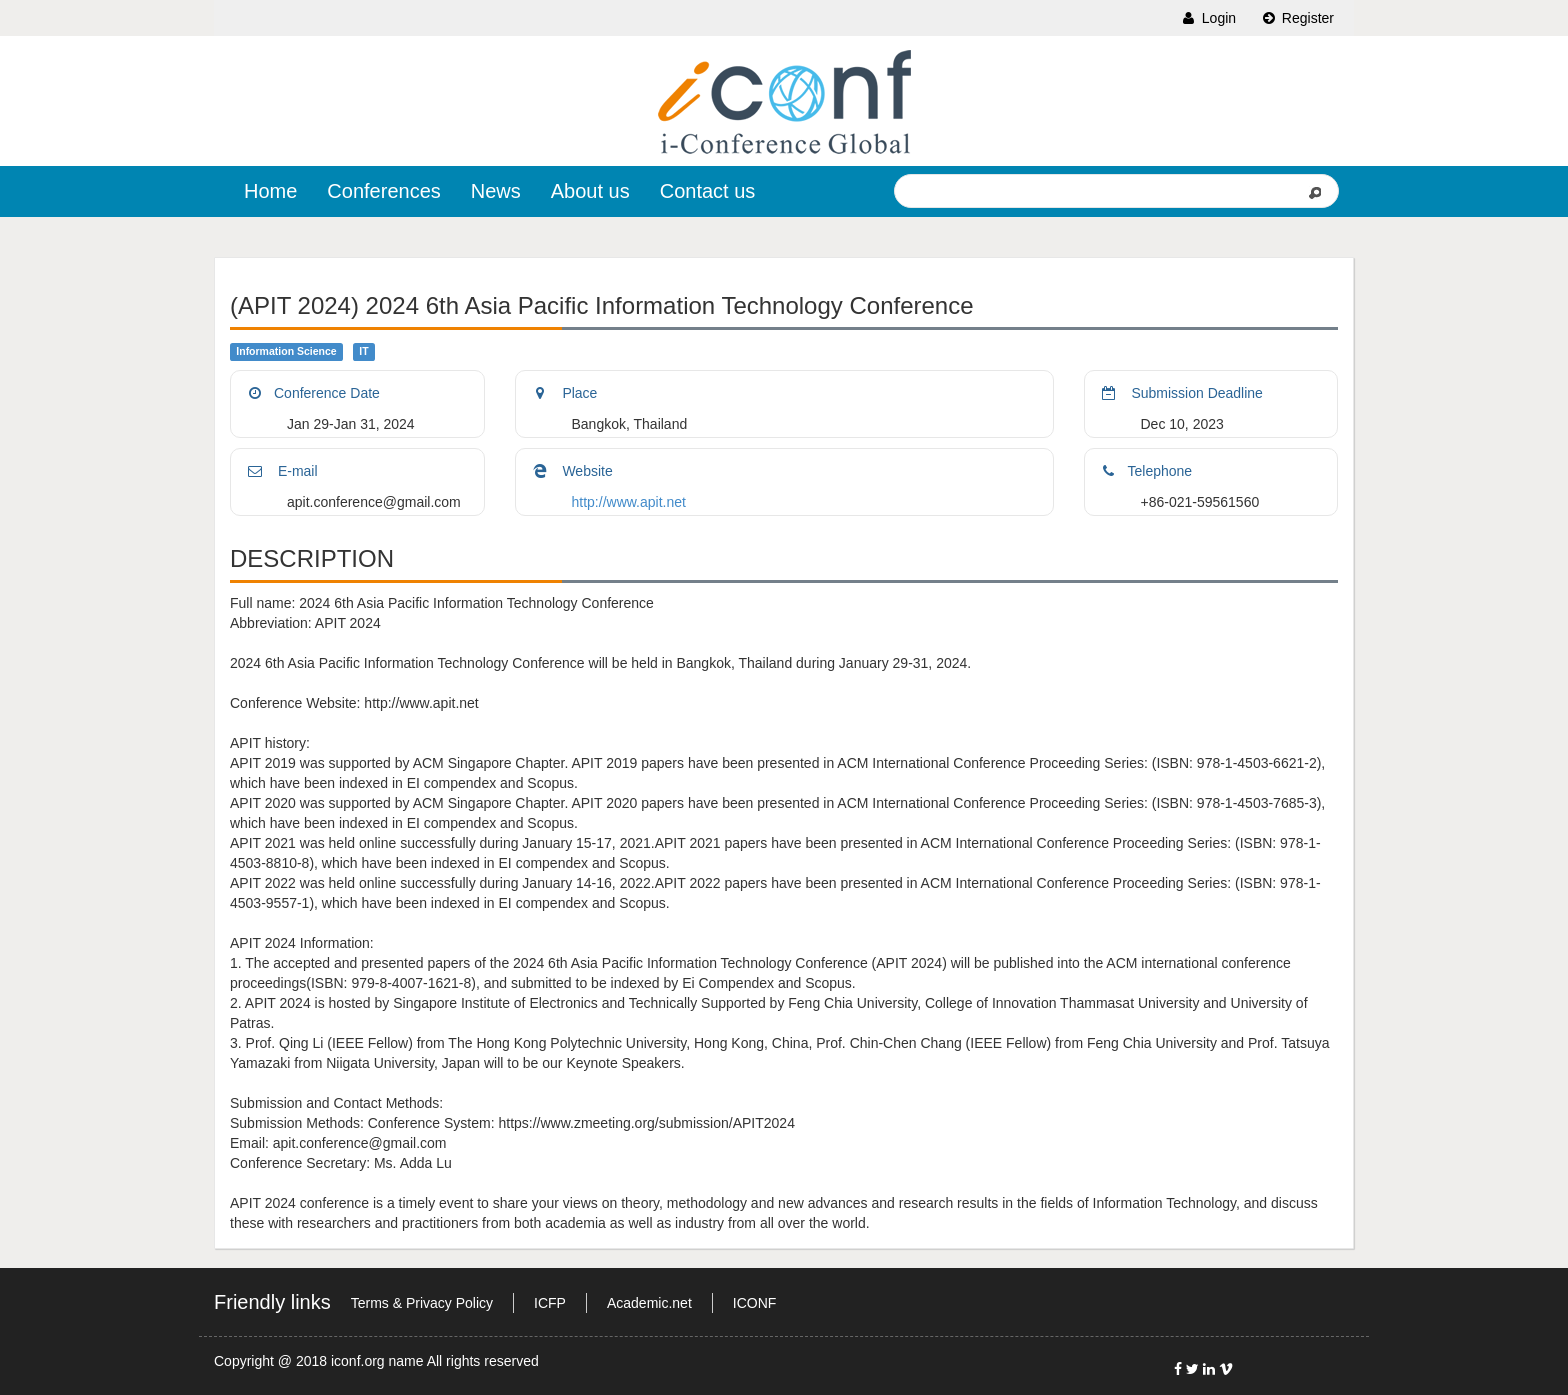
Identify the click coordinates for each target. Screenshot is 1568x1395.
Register (1297, 18)
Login (1208, 18)
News (496, 191)
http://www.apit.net (629, 502)
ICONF (755, 1303)
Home (270, 191)
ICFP (550, 1303)
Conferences (383, 191)
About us (590, 191)
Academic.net (649, 1303)
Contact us (708, 191)
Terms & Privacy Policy (422, 1303)
